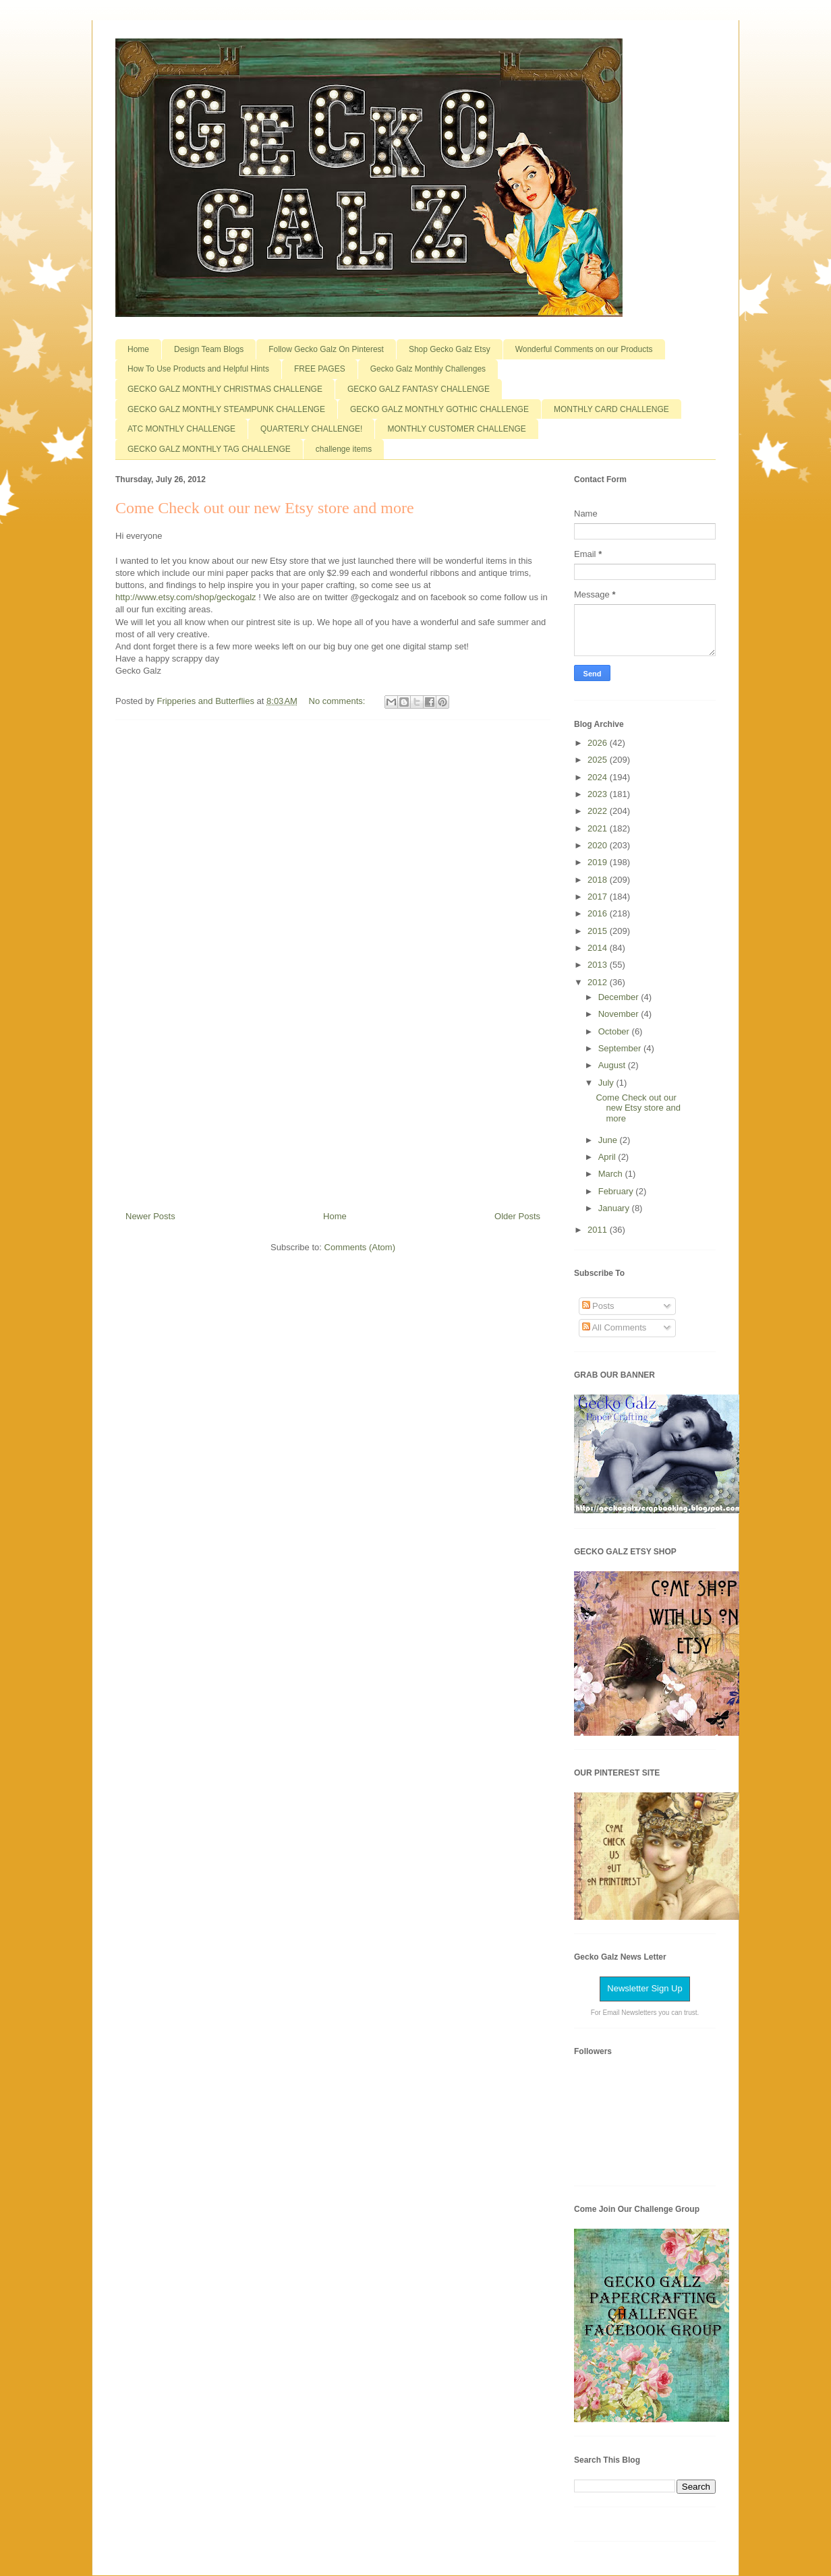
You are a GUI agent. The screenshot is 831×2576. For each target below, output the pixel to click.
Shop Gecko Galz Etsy (449, 349)
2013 (599, 965)
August (613, 1065)
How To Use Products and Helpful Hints (198, 369)
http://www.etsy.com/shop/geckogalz (185, 597)
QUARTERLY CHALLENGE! (311, 429)
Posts (598, 1306)
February (617, 1191)
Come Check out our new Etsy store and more (264, 508)
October (615, 1031)
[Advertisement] (333, 960)
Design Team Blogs (208, 349)
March (611, 1174)
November (619, 1014)
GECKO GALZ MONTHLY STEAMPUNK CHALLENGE (226, 409)
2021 (599, 828)
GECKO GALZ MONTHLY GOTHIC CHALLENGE (439, 409)
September (620, 1048)
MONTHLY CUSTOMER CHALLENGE (456, 429)
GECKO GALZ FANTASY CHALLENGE (418, 389)
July (607, 1083)
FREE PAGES (319, 369)
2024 (599, 777)
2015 (599, 931)
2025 (599, 760)
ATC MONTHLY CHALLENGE (181, 429)
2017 (599, 896)
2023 (599, 794)
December (619, 997)
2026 (599, 743)
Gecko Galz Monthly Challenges (428, 369)
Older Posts (517, 1216)
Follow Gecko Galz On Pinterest (326, 349)
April (608, 1157)
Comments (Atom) (359, 1247)
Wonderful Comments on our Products (584, 349)
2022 (599, 811)
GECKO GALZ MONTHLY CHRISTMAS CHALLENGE (224, 389)
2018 (599, 880)
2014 (599, 948)
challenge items (344, 449)
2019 (599, 862)
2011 (599, 1230)
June (609, 1140)
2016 (599, 913)
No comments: (338, 701)
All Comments (614, 1327)
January (615, 1208)
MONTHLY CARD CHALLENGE (611, 409)
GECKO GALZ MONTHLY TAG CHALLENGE (209, 449)
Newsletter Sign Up (644, 1988)
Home (138, 349)
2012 (599, 982)
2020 (599, 845)
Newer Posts (150, 1216)
